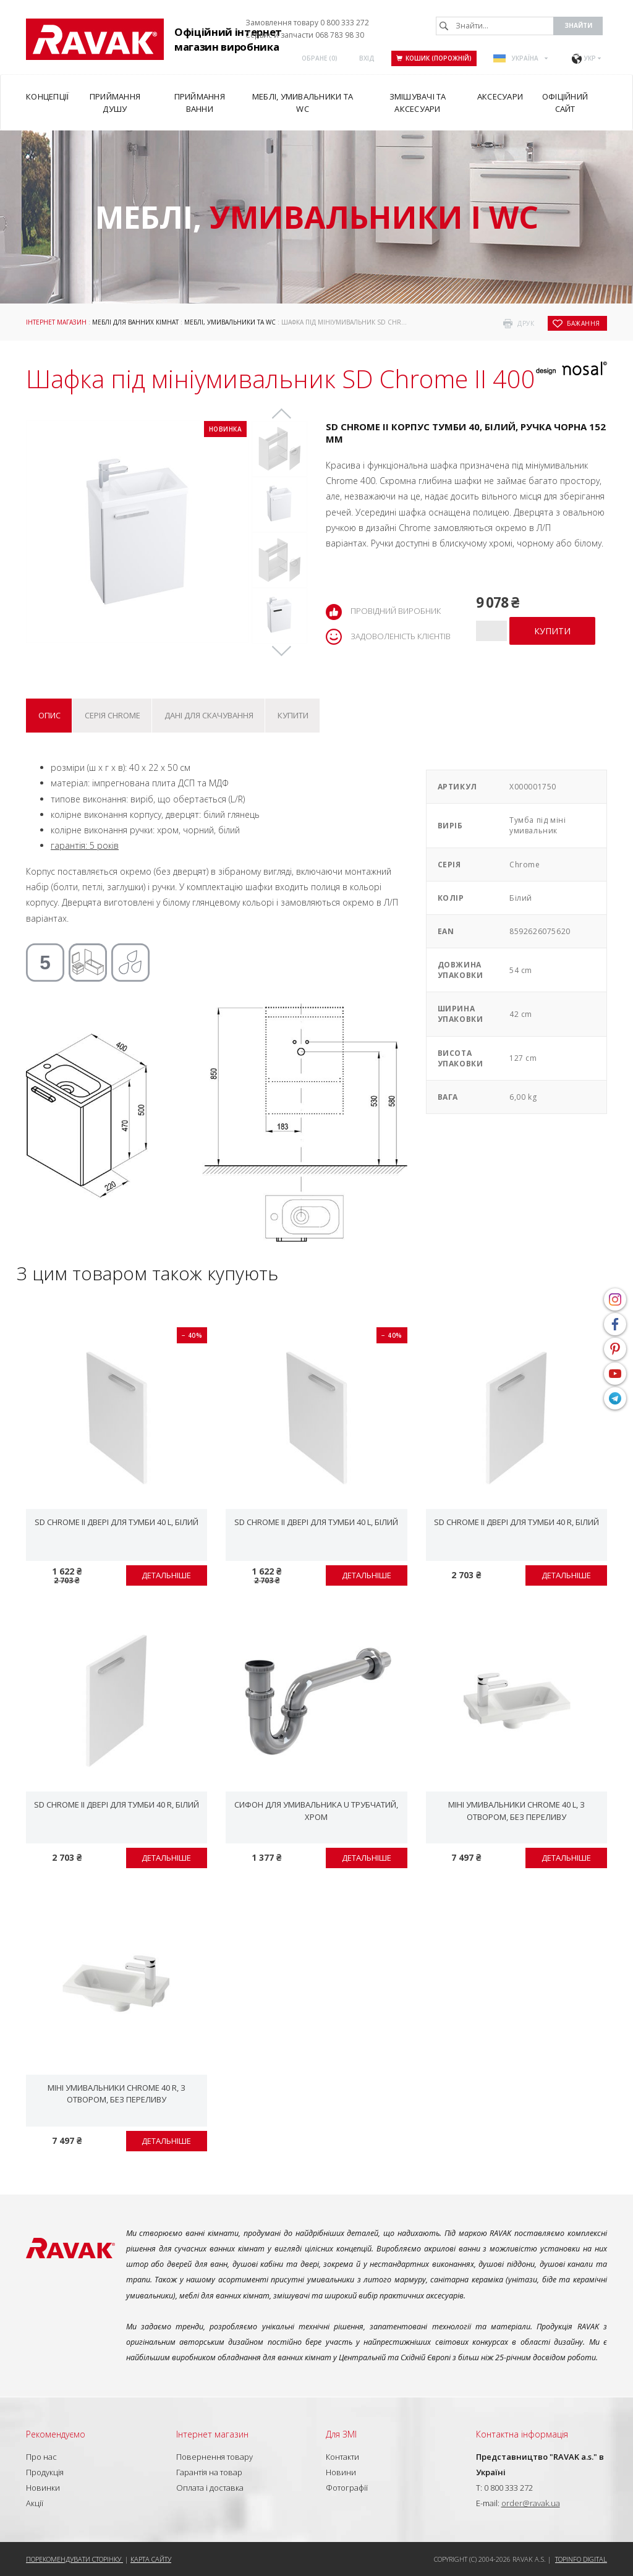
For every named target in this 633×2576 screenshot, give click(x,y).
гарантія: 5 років (85, 845)
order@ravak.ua (530, 2503)
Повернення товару (214, 2456)
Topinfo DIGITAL (581, 2559)
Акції (34, 2503)
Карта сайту (150, 2559)
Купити (293, 715)
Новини (341, 2472)
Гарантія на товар (209, 2472)
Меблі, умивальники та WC (230, 322)
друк (525, 323)
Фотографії (347, 2487)
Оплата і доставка (210, 2487)
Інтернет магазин (56, 322)
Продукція (45, 2472)
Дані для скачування (208, 715)
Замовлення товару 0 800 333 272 (307, 22)
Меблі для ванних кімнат (135, 322)
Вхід (367, 58)
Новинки (43, 2487)
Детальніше (166, 1575)
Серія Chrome (112, 715)
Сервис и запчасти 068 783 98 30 (304, 35)
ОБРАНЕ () (320, 58)
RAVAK (95, 39)
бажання (583, 323)
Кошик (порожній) (434, 58)
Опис (49, 715)
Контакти (342, 2456)
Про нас (41, 2456)
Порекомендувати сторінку (74, 2559)
